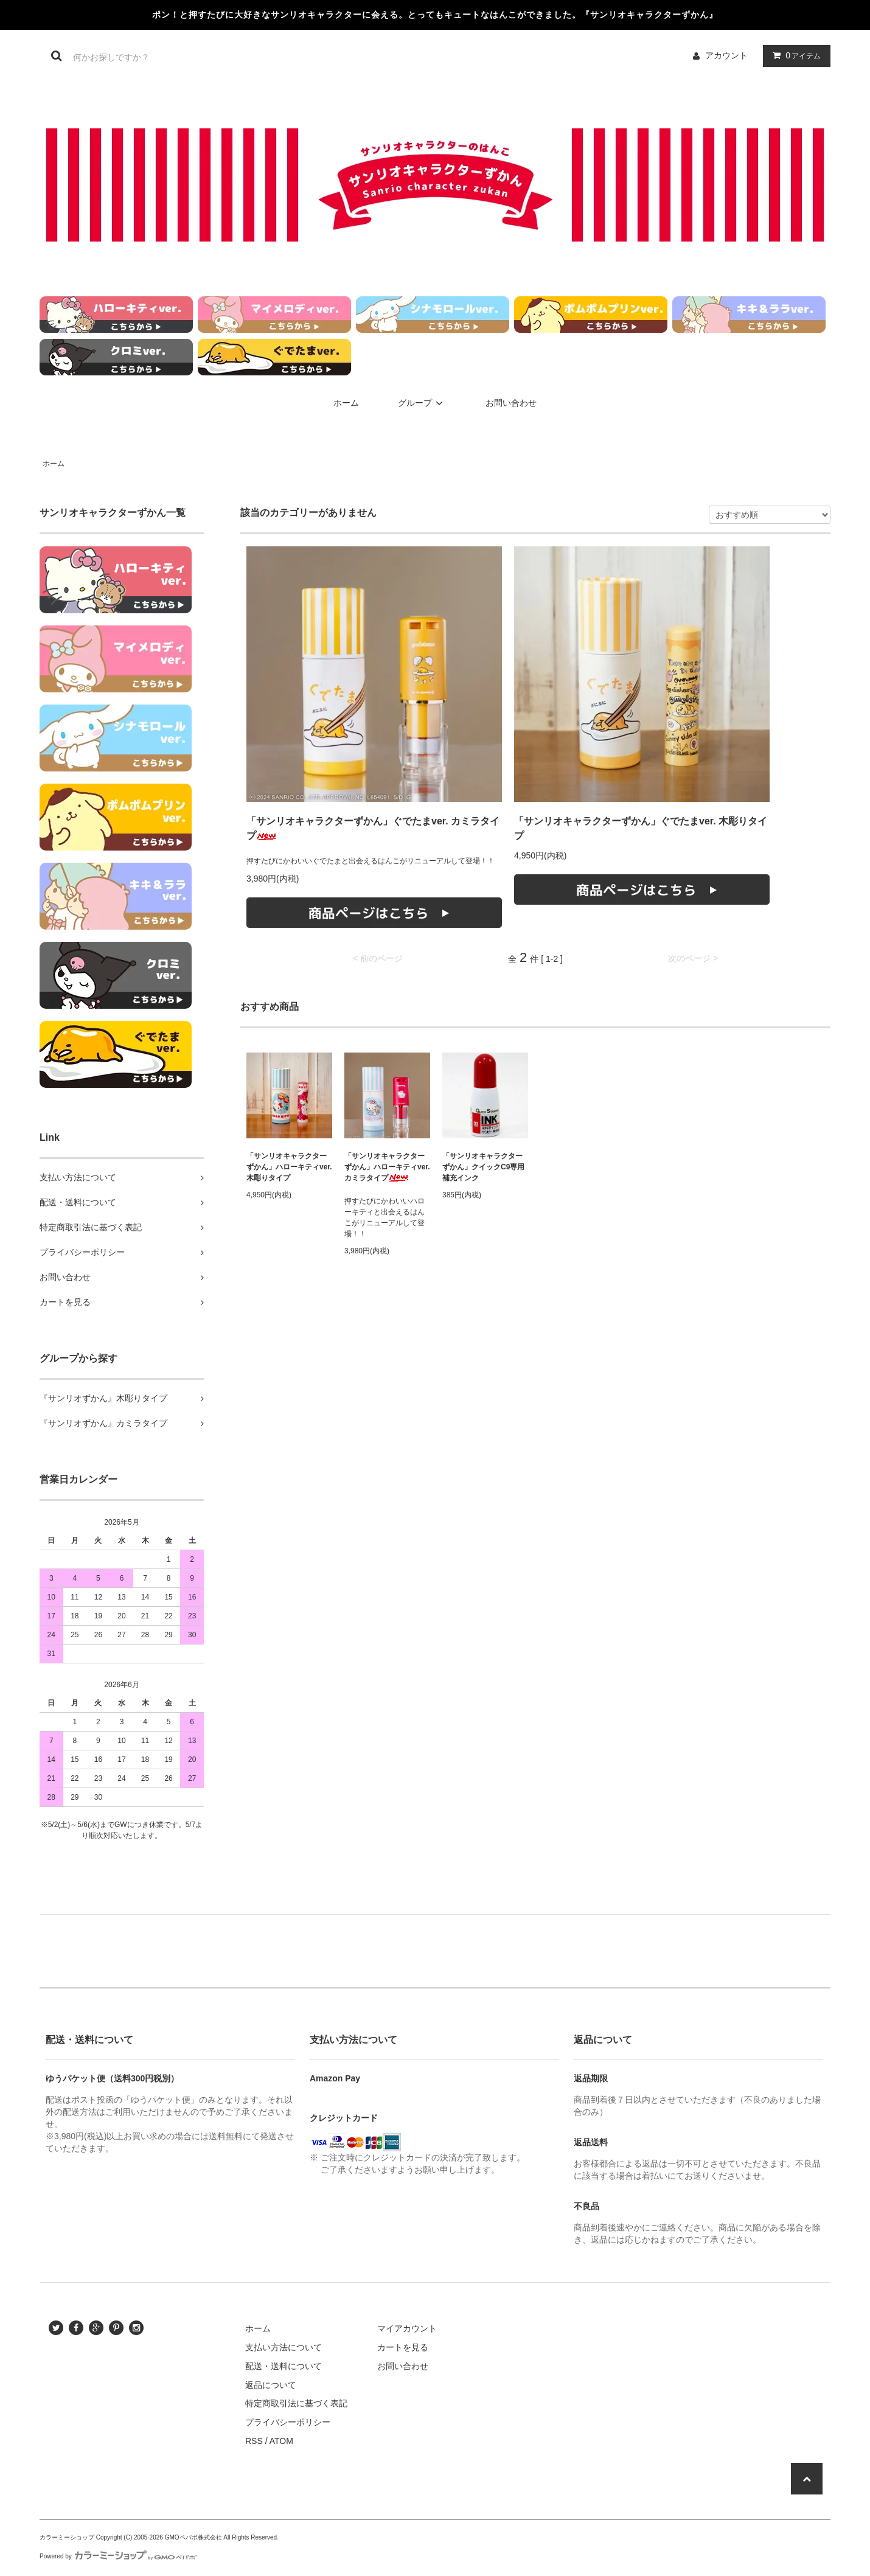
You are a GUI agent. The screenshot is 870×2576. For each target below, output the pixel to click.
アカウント (726, 55)
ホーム (346, 403)
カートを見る (402, 2347)
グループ (422, 403)
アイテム (794, 55)
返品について (270, 2385)
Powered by (118, 2556)
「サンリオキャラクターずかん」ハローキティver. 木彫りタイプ (289, 1167)
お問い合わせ (511, 403)
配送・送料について (283, 2366)
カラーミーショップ (67, 2537)
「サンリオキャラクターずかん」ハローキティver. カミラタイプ (387, 1167)
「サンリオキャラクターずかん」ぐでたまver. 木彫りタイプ (640, 828)
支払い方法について (283, 2347)
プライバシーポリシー (287, 2422)
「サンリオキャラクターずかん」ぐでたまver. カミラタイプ (372, 828)
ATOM (281, 2441)
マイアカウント (407, 2328)
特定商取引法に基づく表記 (296, 2403)
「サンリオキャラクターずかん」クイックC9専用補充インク (483, 1167)
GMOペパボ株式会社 (193, 2537)
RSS (254, 2441)
